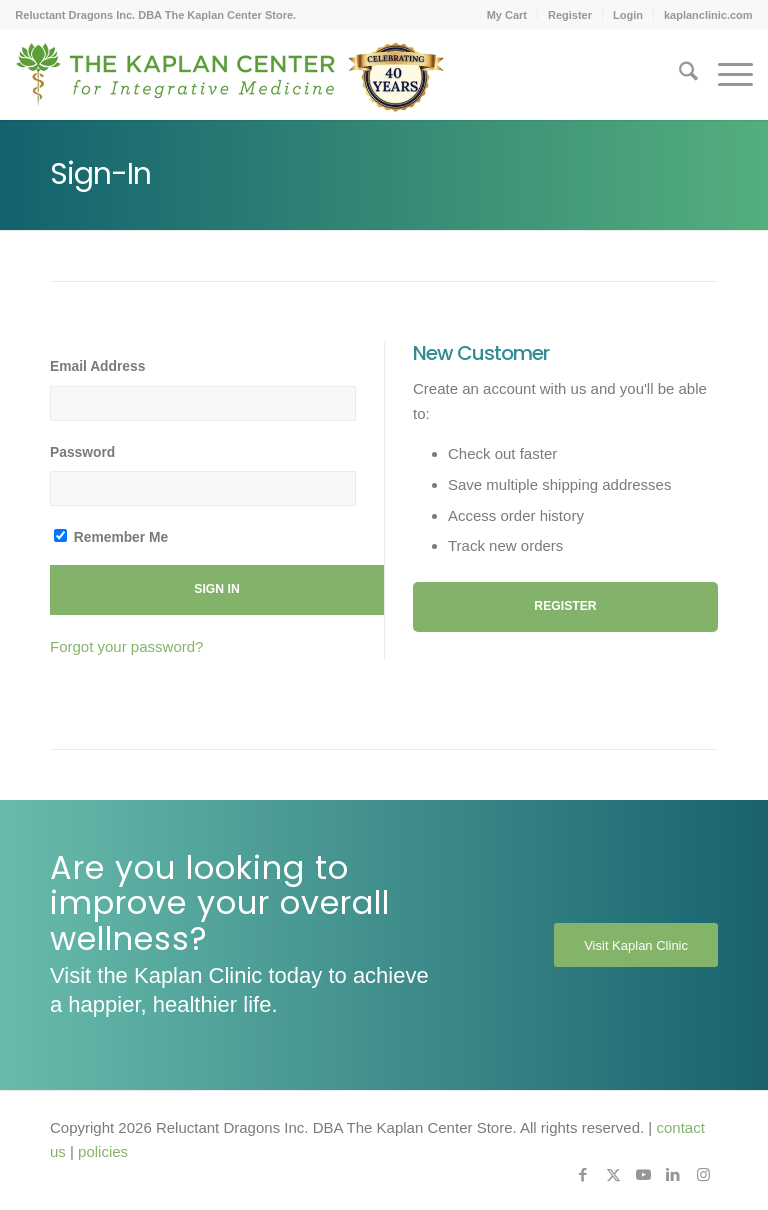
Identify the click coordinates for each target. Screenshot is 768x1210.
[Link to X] (613, 1175)
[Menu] (725, 75)
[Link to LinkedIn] (673, 1175)
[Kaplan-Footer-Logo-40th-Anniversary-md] (230, 82)
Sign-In (100, 174)
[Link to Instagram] (703, 1175)
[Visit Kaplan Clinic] (636, 945)
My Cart (507, 15)
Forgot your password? (126, 646)
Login (628, 15)
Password (82, 452)
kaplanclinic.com (708, 15)
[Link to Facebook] (583, 1175)
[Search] (678, 75)
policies (103, 1151)
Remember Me (111, 537)
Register (570, 15)
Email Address (97, 366)
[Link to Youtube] (643, 1175)
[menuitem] (507, 15)
